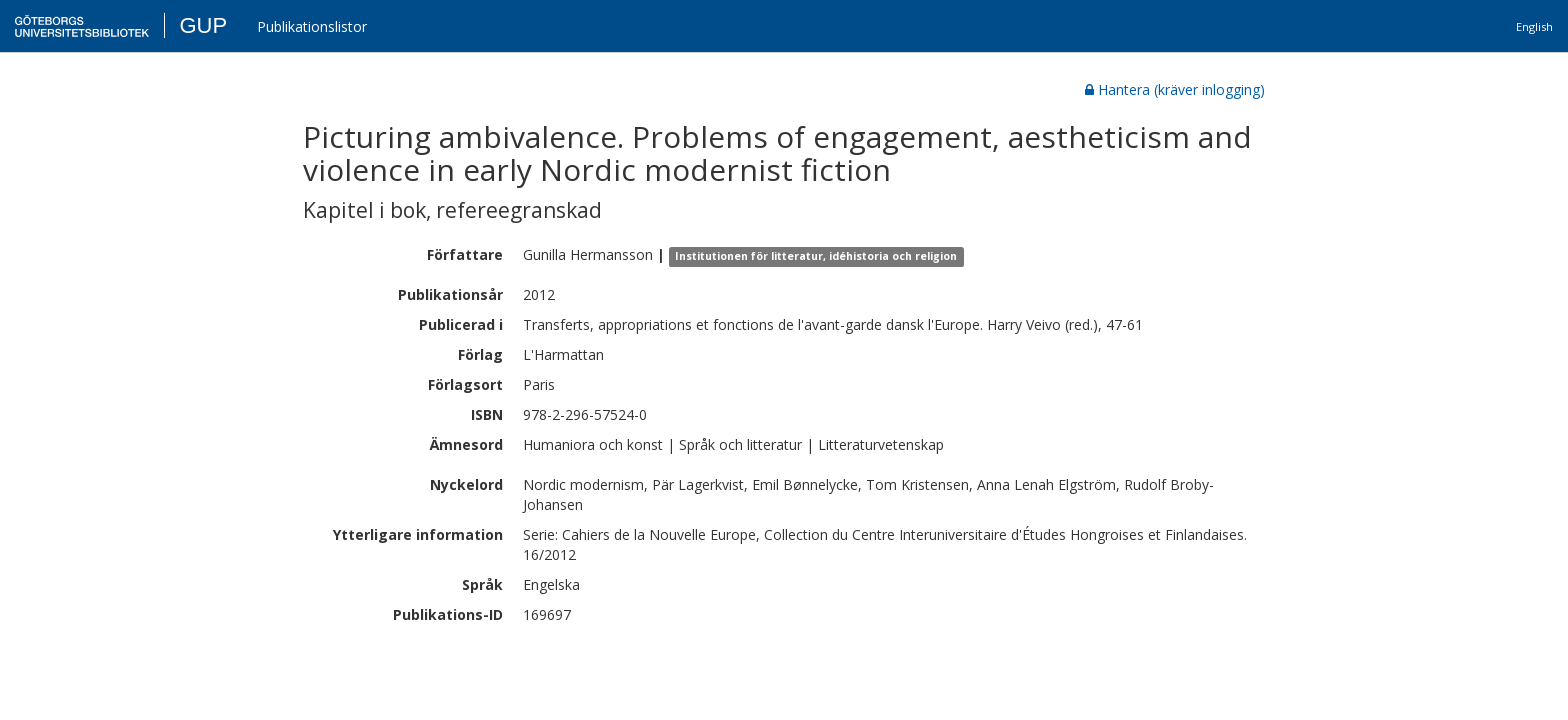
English (1534, 26)
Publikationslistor (312, 26)
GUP (203, 25)
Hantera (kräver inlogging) (1175, 89)
